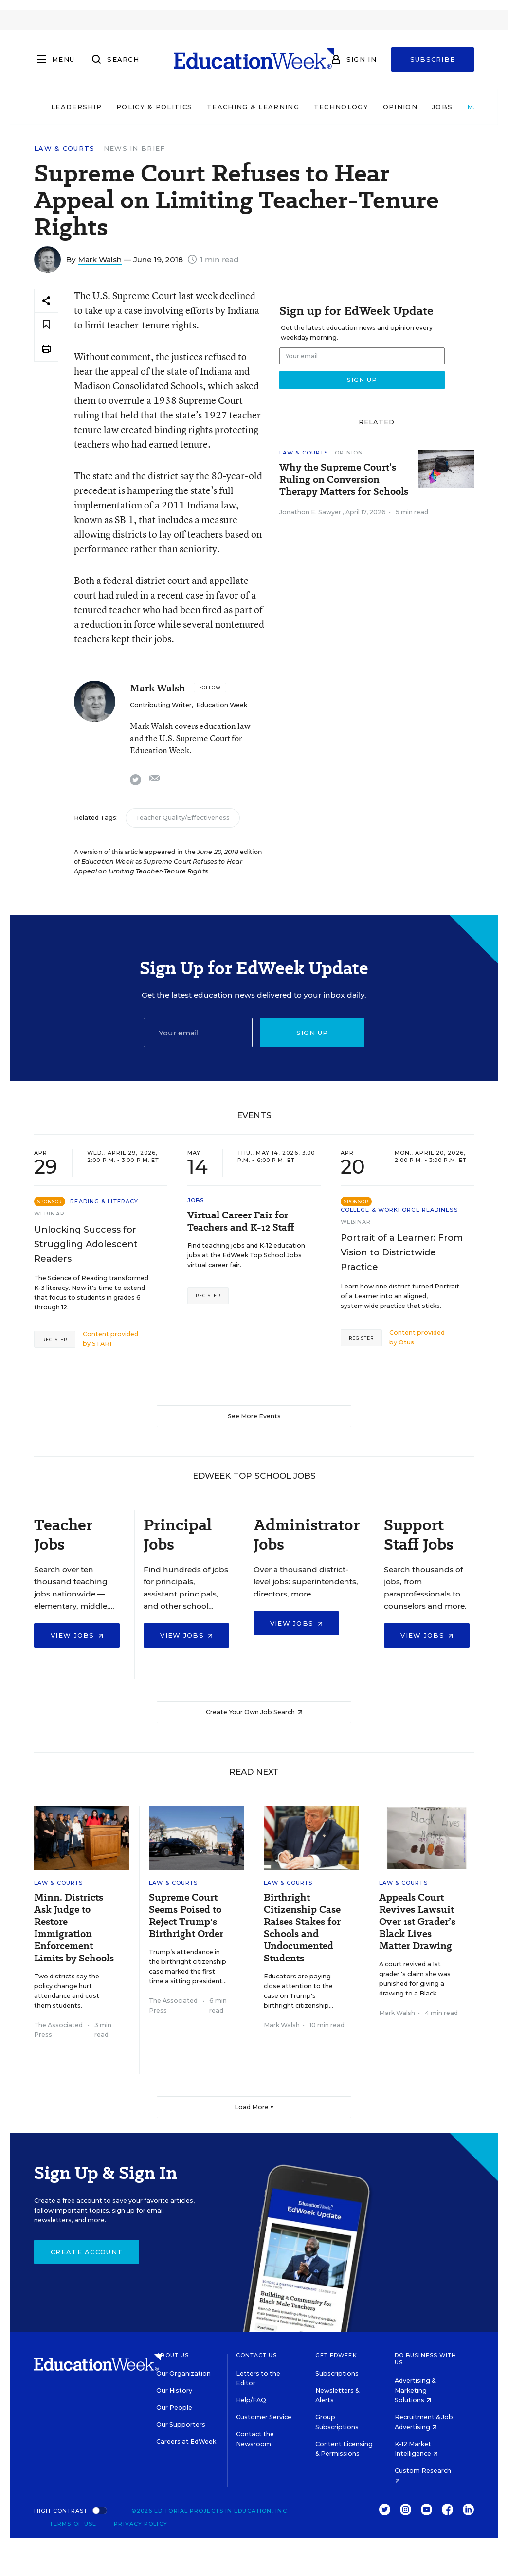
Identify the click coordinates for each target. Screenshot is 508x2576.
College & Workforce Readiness (399, 1209)
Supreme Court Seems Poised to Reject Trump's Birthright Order (186, 1915)
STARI (101, 1343)
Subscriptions (337, 2373)
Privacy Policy (140, 2524)
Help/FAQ (251, 2400)
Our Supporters (180, 2424)
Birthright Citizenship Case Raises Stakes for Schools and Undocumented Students (302, 1927)
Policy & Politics (154, 106)
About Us (172, 2355)
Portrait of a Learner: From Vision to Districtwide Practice (402, 1252)
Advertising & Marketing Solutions (415, 2390)
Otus (406, 1342)
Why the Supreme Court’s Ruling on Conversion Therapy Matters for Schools (343, 479)
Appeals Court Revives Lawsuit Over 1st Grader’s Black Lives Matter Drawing (417, 1921)
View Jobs (77, 1635)
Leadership (76, 106)
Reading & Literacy (104, 1201)
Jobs (442, 106)
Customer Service (263, 2417)
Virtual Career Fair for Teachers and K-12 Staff (240, 1221)
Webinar (49, 1213)
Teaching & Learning (253, 106)
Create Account (87, 2252)
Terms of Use (73, 2524)
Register (54, 1339)
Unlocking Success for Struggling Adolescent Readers (86, 1244)
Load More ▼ (254, 2107)
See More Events (254, 1416)
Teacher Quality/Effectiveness (183, 817)
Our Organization (183, 2373)
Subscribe (432, 59)
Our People (174, 2407)
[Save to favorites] (46, 325)
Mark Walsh (100, 259)
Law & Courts (64, 148)
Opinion (400, 106)
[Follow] (210, 687)
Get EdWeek (336, 2355)
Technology (341, 106)
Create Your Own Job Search (254, 1712)
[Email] (198, 1032)
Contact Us (256, 2355)
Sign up (312, 1032)
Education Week (221, 704)
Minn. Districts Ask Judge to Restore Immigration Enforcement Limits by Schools (74, 1927)
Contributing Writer (161, 704)
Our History (174, 2390)
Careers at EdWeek (186, 2441)
